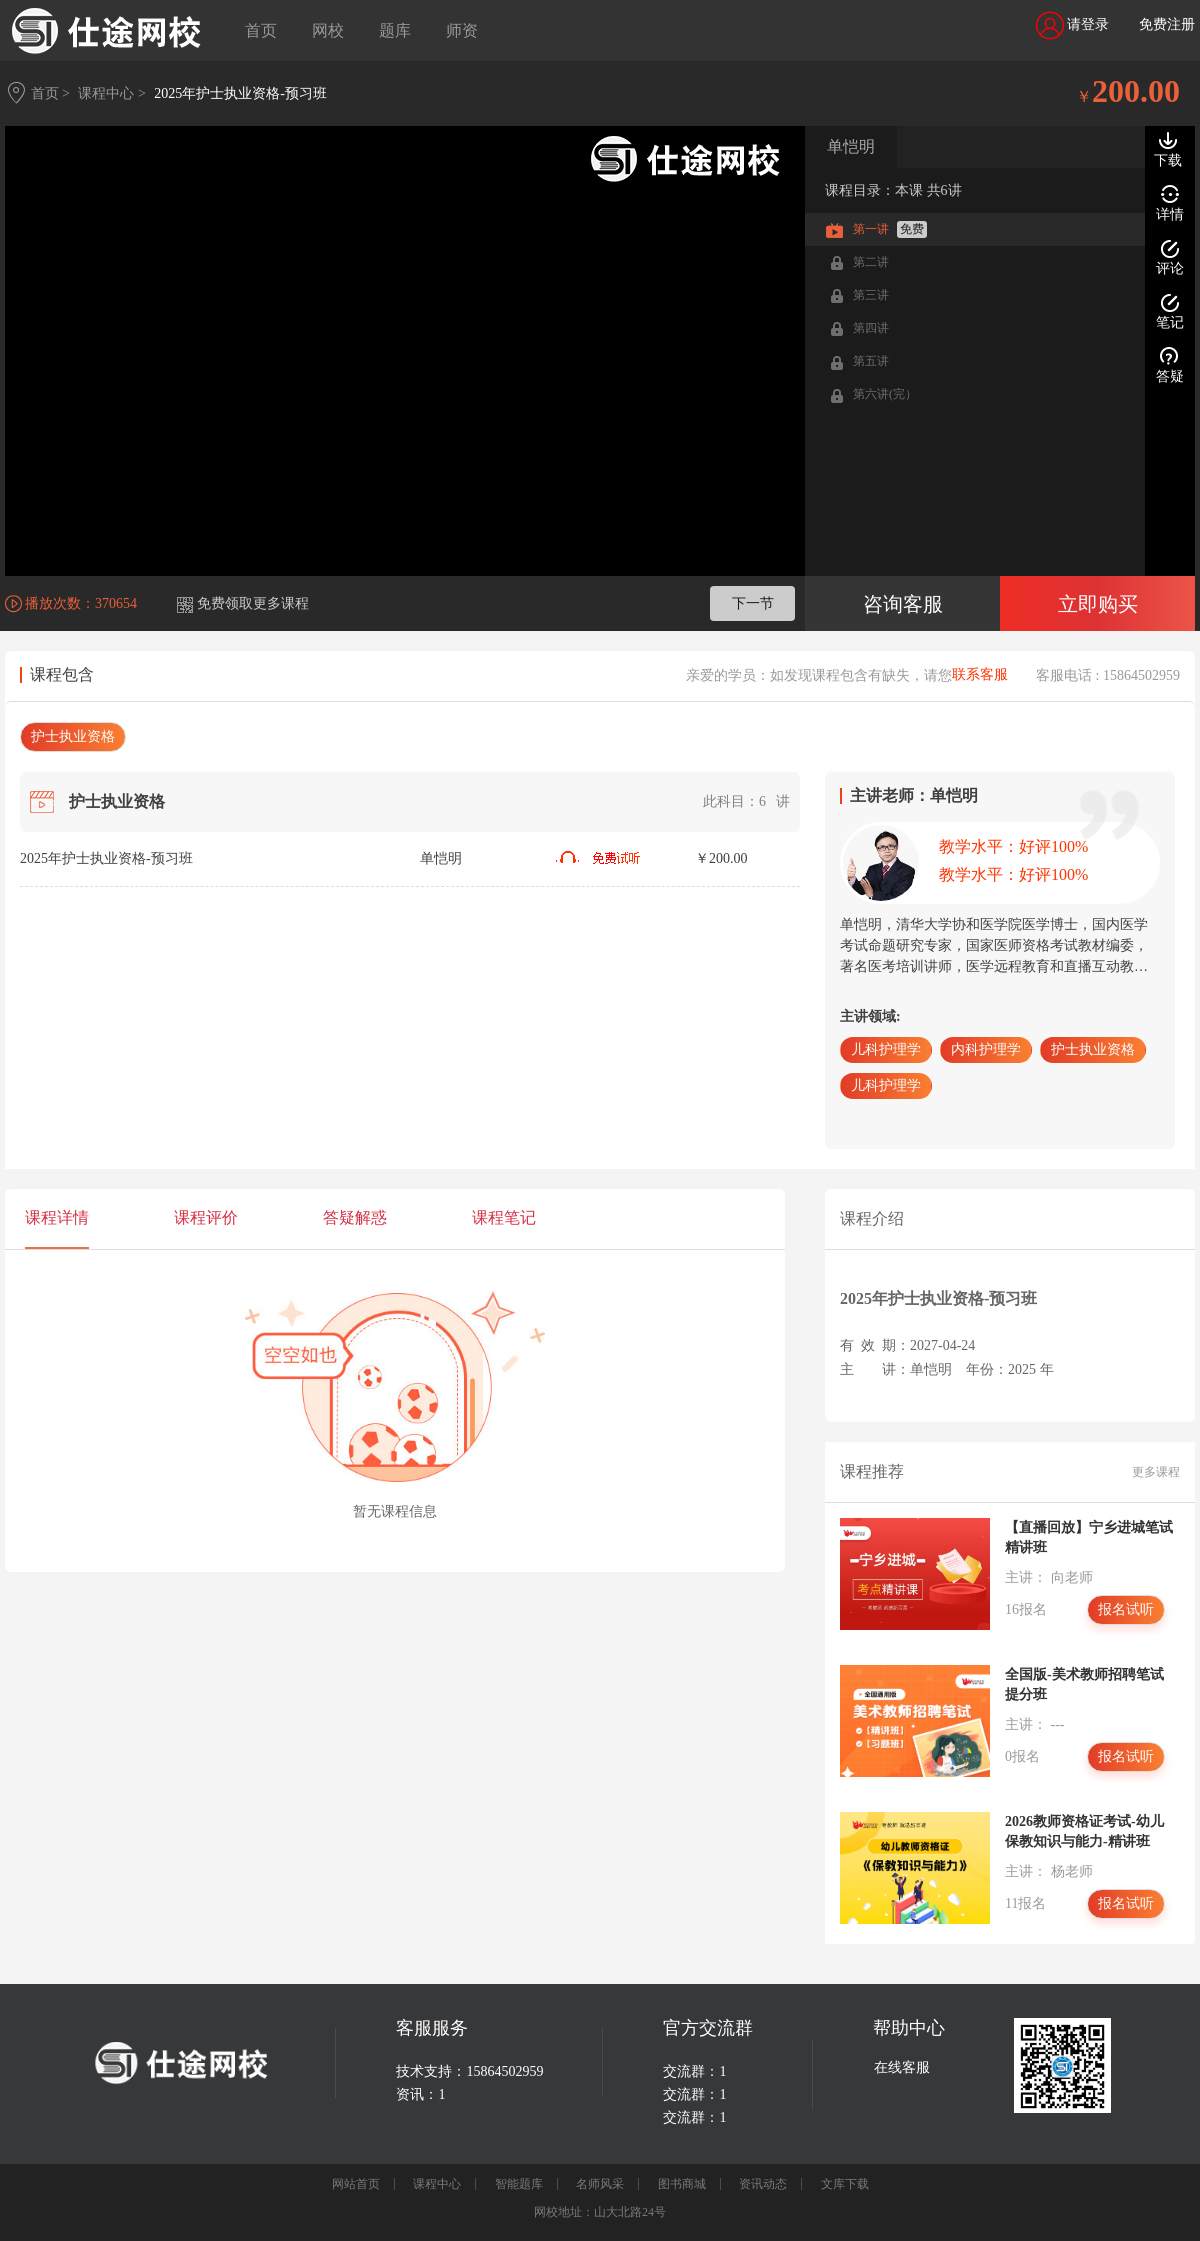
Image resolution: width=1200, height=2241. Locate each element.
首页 (261, 30)
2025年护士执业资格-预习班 (240, 93)
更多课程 (1156, 1472)
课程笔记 (504, 1217)
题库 (395, 30)
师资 (462, 30)
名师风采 (600, 2184)
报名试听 (1126, 1609)
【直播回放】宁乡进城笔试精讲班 (1089, 1537)
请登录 (1073, 25)
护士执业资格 (73, 736)
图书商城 (682, 2184)
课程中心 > (111, 93)
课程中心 (437, 2184)
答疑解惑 (355, 1217)
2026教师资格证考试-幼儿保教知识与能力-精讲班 (1084, 1831)
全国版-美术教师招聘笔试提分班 (1084, 1684)
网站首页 (356, 2184)
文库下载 (845, 2184)
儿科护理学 (886, 1049)
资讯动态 (763, 2184)
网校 (328, 30)
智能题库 (519, 2184)
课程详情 (57, 1217)
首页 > (50, 93)
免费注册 (1167, 24)
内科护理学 (986, 1049)
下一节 (753, 603)
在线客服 (902, 2067)
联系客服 (980, 675)
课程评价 (206, 1217)
